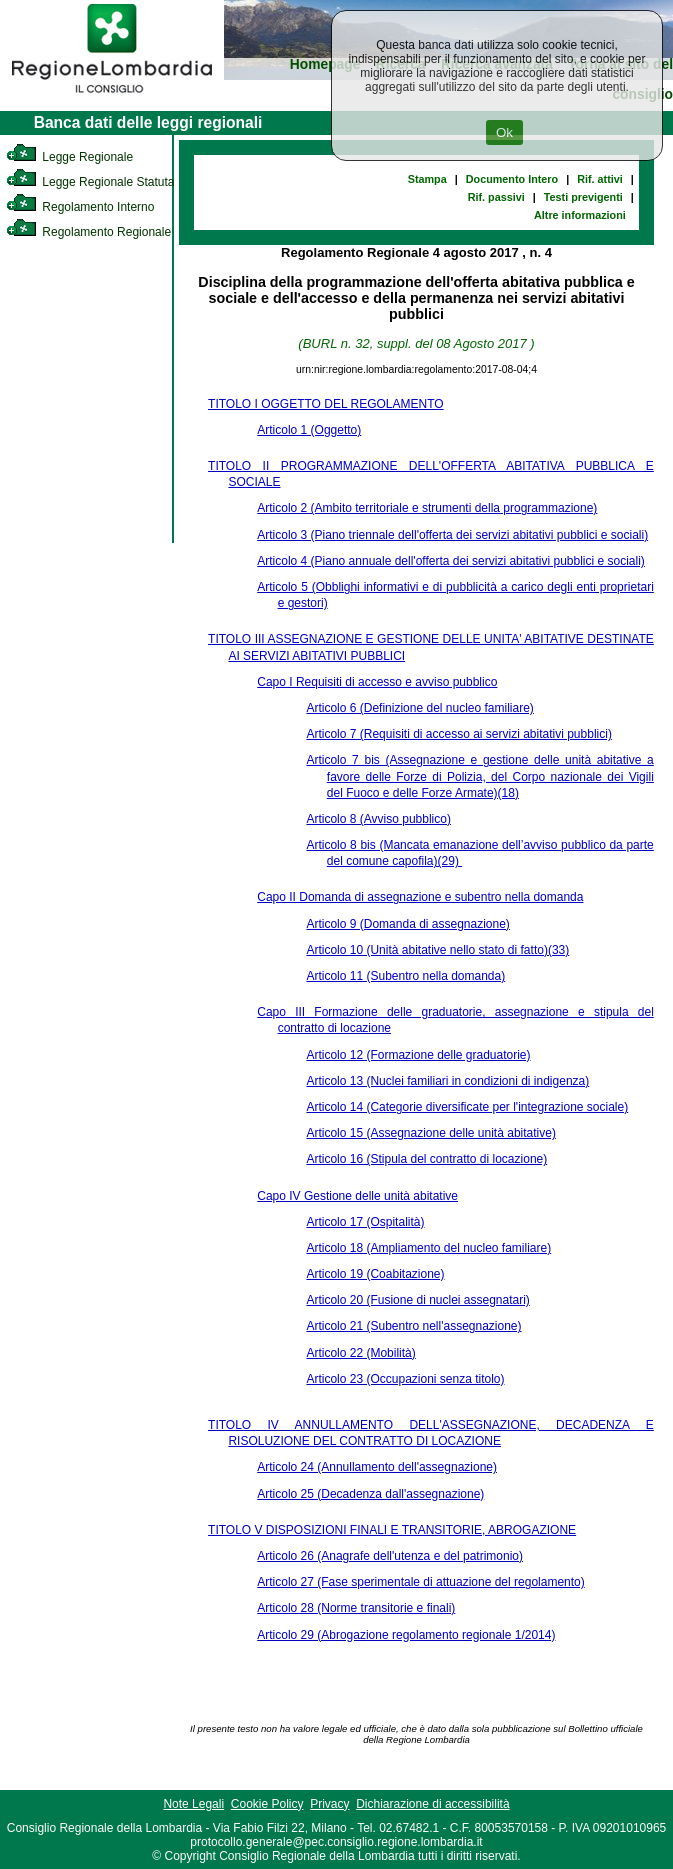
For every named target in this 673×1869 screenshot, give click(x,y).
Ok (504, 132)
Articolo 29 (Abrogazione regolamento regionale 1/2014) (406, 1635)
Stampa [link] (427, 179)
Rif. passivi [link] (496, 197)
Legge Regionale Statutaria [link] (97, 182)
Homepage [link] (325, 64)
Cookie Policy (267, 1804)
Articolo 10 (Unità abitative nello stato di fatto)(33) (437, 950)
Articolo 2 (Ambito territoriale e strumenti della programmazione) (427, 508)
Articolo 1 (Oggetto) (309, 430)
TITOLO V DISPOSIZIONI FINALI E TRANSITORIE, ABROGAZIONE (392, 1530)
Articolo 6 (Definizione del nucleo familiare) (419, 708)
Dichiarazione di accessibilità (432, 1804)
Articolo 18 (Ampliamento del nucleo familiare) (428, 1248)
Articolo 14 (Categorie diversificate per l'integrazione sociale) (467, 1107)
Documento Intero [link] (512, 179)
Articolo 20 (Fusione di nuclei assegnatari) (417, 1300)
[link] (112, 96)
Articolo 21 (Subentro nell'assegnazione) (413, 1326)
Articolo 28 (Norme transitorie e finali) (356, 1608)
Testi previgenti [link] (583, 197)
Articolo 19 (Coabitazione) (375, 1274)
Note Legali (193, 1804)
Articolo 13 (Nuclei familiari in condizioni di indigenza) (447, 1081)
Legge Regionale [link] (69, 157)
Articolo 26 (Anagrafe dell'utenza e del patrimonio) (390, 1556)
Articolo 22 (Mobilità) (360, 1353)
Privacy (329, 1804)
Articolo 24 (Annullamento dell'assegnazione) (377, 1467)
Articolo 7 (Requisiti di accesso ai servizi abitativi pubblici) (458, 734)
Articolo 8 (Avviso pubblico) (378, 819)
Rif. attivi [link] (600, 179)
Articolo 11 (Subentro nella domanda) (405, 976)
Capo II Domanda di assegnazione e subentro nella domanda (420, 897)
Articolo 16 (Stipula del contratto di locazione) (426, 1159)
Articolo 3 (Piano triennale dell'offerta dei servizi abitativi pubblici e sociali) (452, 535)
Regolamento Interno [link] (80, 207)
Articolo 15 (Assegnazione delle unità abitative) (430, 1133)
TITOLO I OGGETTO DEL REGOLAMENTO (326, 404)
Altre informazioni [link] (580, 215)
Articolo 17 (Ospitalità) (365, 1222)
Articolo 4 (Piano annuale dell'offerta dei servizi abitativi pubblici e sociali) (451, 561)
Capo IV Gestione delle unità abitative (357, 1196)
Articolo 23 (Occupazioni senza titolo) (405, 1379)
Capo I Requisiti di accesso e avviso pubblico (377, 682)
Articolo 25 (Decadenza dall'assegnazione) (370, 1494)
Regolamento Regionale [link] (88, 232)
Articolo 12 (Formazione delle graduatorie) (418, 1055)
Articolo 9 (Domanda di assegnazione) (407, 924)
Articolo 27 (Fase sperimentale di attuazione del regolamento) (421, 1582)
